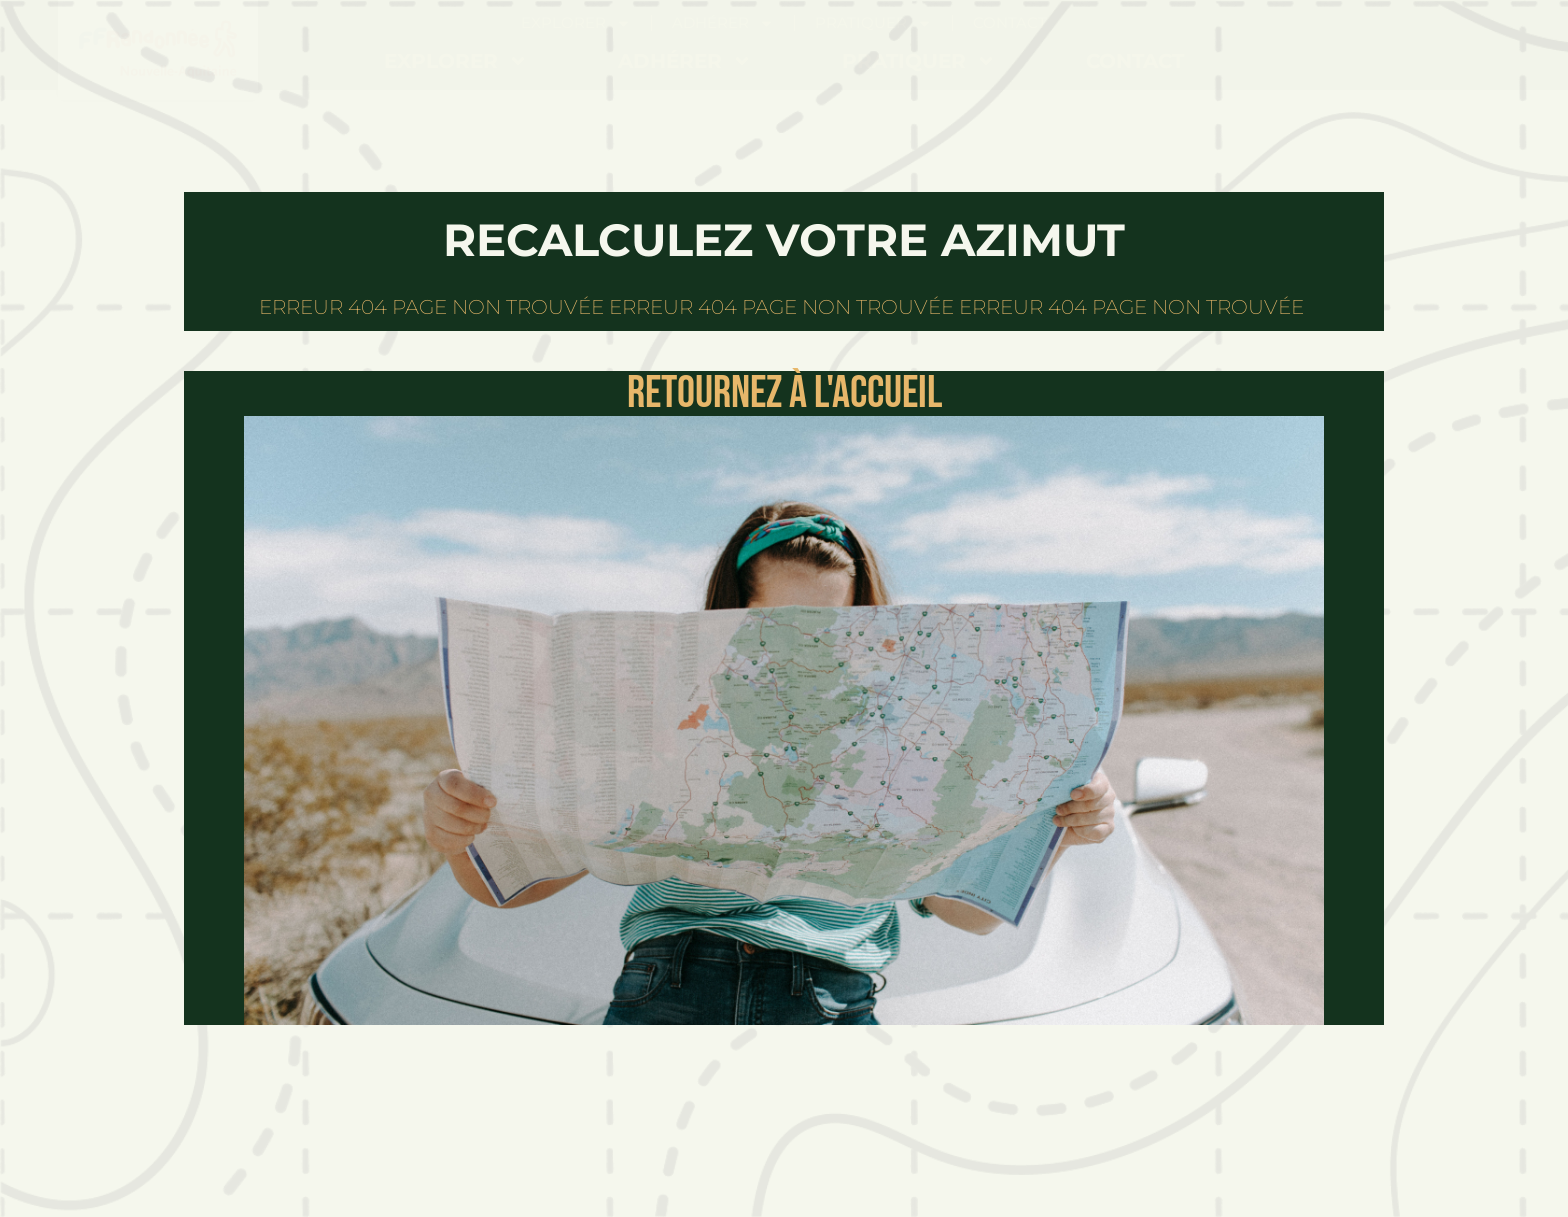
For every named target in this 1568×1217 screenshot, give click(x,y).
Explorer (456, 61)
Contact (1135, 61)
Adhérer (685, 61)
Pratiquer (919, 61)
